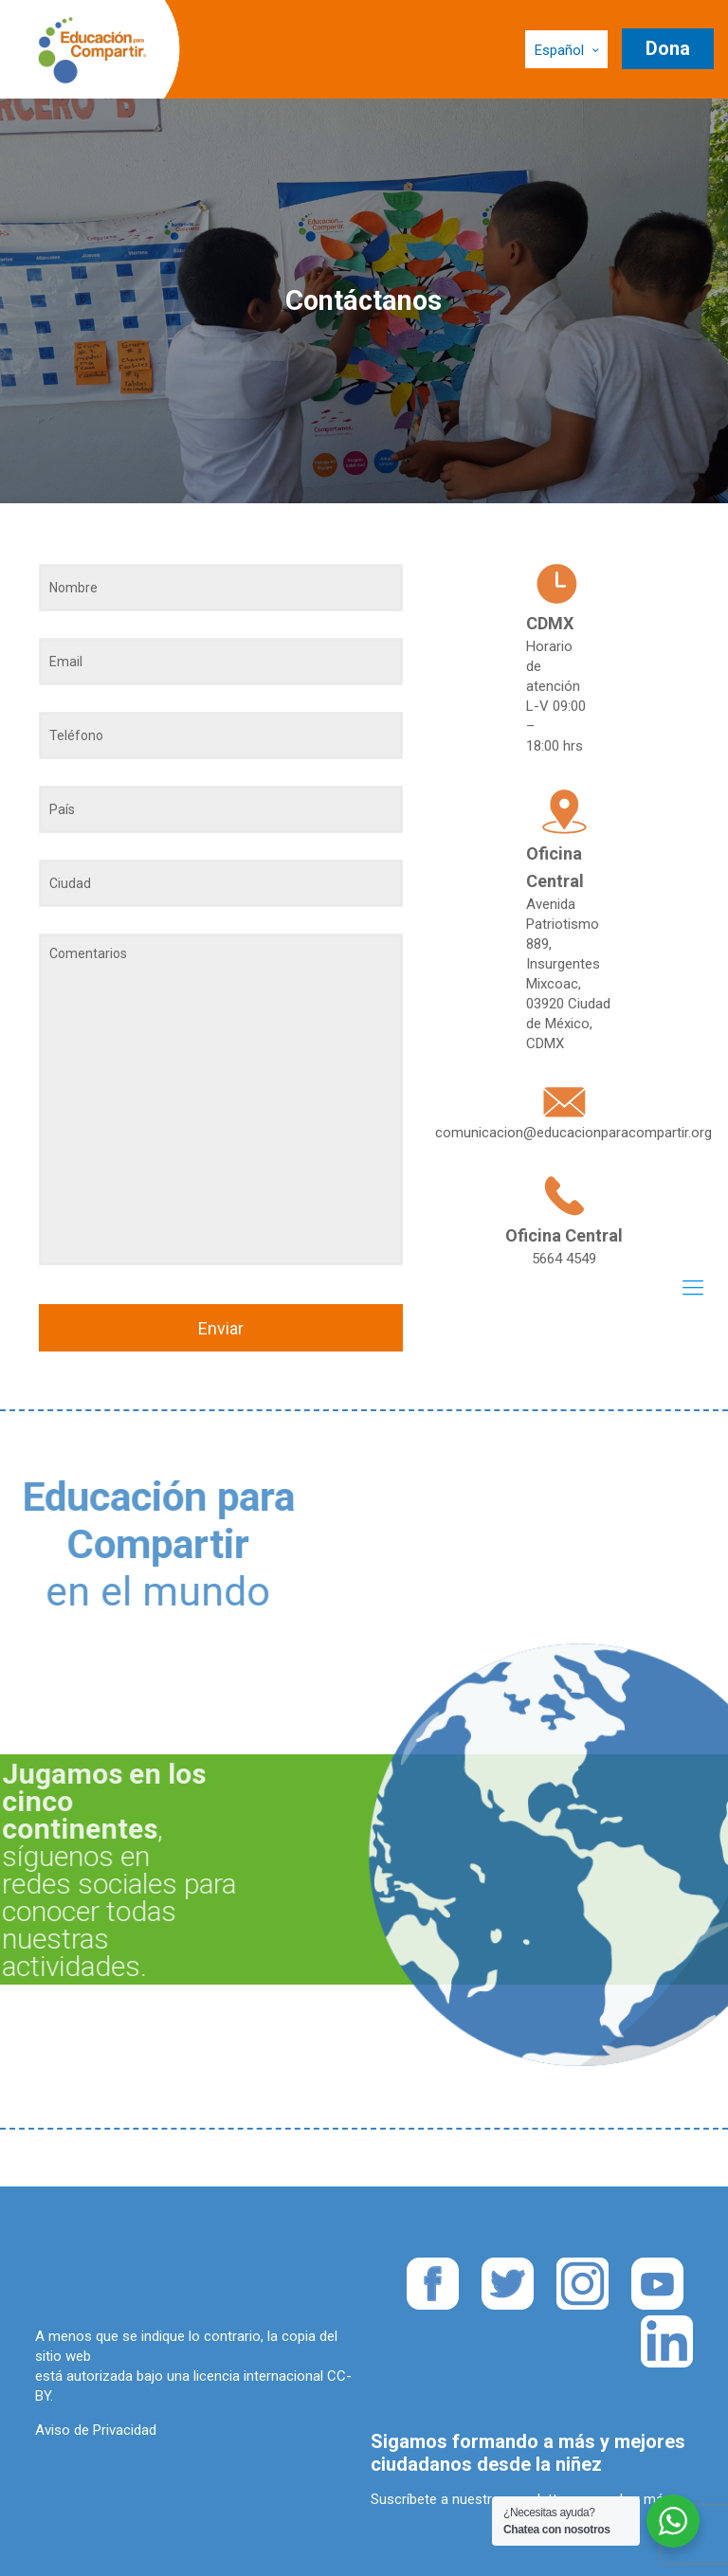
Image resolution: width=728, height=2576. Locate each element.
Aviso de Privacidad (95, 2430)
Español (568, 50)
